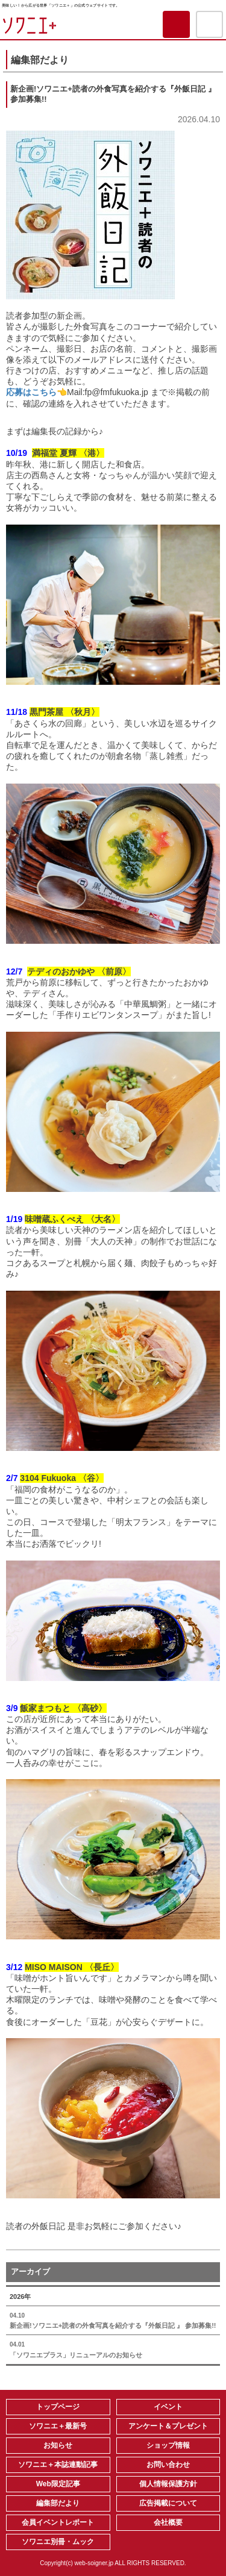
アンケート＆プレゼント (168, 2426)
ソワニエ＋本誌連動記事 (58, 2464)
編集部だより (58, 2503)
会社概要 (168, 2522)
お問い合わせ (168, 2464)
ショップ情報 (168, 2445)
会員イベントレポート (58, 2522)
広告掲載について (168, 2503)
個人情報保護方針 (168, 2484)
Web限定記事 (58, 2484)
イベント (168, 2407)
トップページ (58, 2407)
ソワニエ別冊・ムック (58, 2541)
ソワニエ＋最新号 (58, 2426)
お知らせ (57, 2445)
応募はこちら (31, 392)
